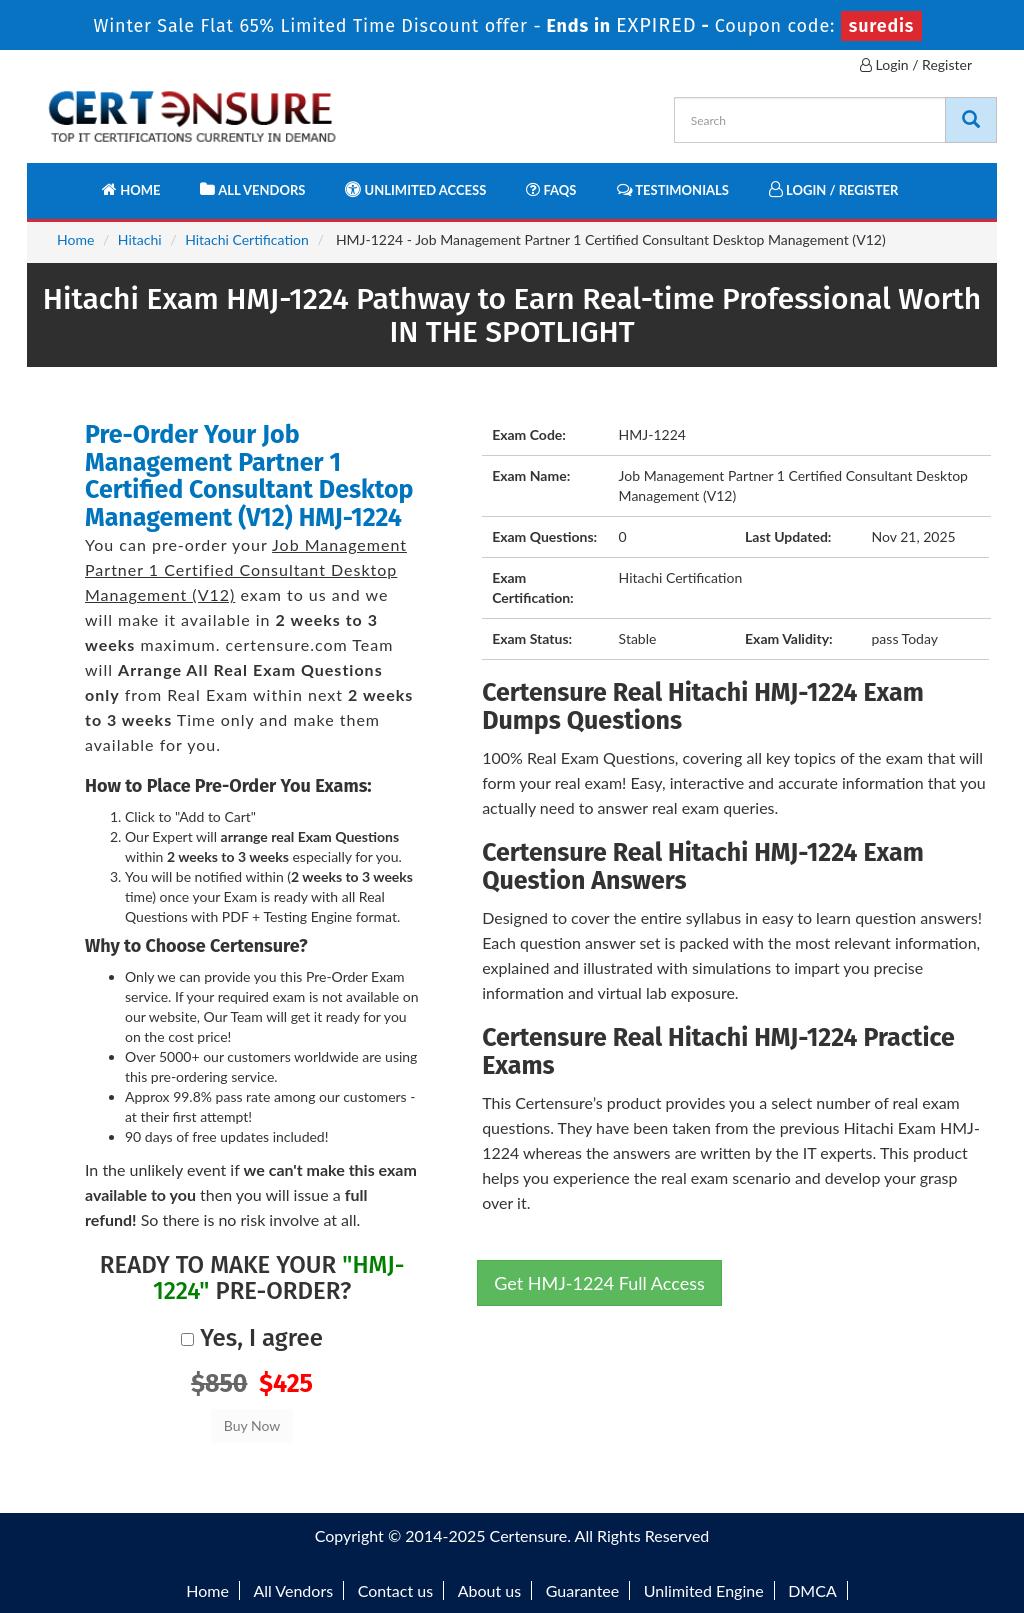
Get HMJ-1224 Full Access (599, 1283)
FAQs (551, 189)
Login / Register (916, 64)
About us (489, 1590)
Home (131, 189)
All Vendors (252, 189)
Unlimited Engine (704, 1590)
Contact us (395, 1590)
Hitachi (140, 239)
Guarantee (582, 1590)
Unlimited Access (415, 189)
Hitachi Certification (247, 239)
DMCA (812, 1590)
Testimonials (673, 189)
